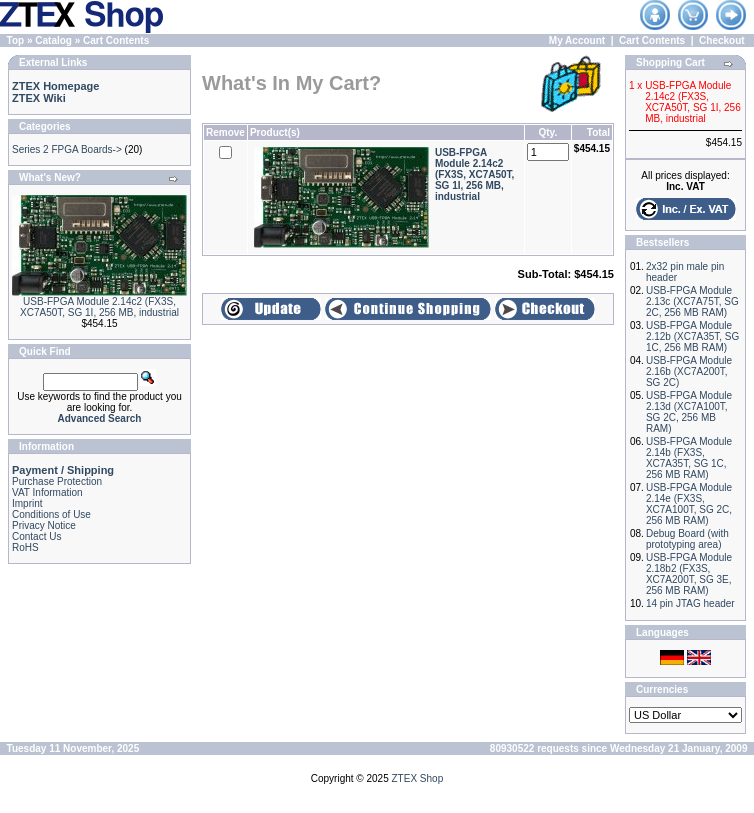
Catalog (53, 40)
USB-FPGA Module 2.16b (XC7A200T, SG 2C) (689, 371)
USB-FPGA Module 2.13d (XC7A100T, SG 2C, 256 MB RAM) (689, 412)
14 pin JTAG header (690, 603)
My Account (577, 40)
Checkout (722, 40)
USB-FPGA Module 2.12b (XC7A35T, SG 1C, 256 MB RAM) (692, 336)
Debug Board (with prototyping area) (687, 539)
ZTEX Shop (418, 778)
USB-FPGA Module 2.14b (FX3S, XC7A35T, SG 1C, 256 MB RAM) (689, 458)
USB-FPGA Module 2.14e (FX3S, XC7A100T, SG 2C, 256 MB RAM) (689, 504)
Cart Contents (116, 40)
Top (16, 40)
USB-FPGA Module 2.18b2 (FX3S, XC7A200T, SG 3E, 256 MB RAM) (689, 574)
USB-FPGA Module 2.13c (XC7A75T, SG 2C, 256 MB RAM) (692, 301)
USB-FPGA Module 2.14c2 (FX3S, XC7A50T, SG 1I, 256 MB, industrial (99, 307)
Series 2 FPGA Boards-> (67, 149)
